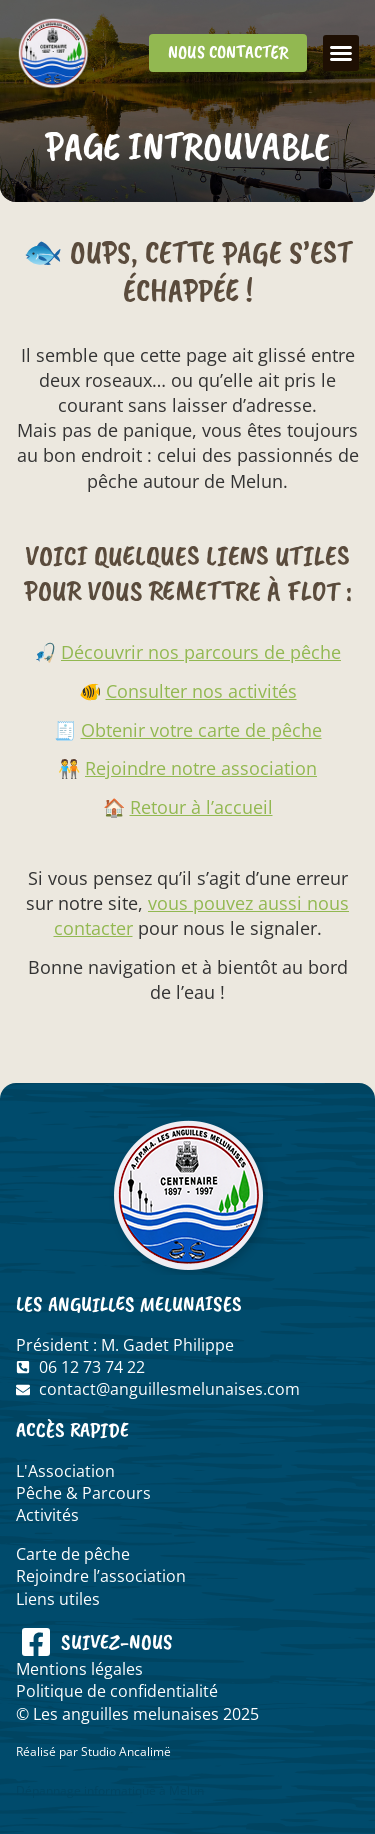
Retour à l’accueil (201, 807)
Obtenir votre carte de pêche (201, 730)
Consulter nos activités (201, 691)
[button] (341, 53)
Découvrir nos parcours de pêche (201, 652)
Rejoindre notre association (201, 768)
